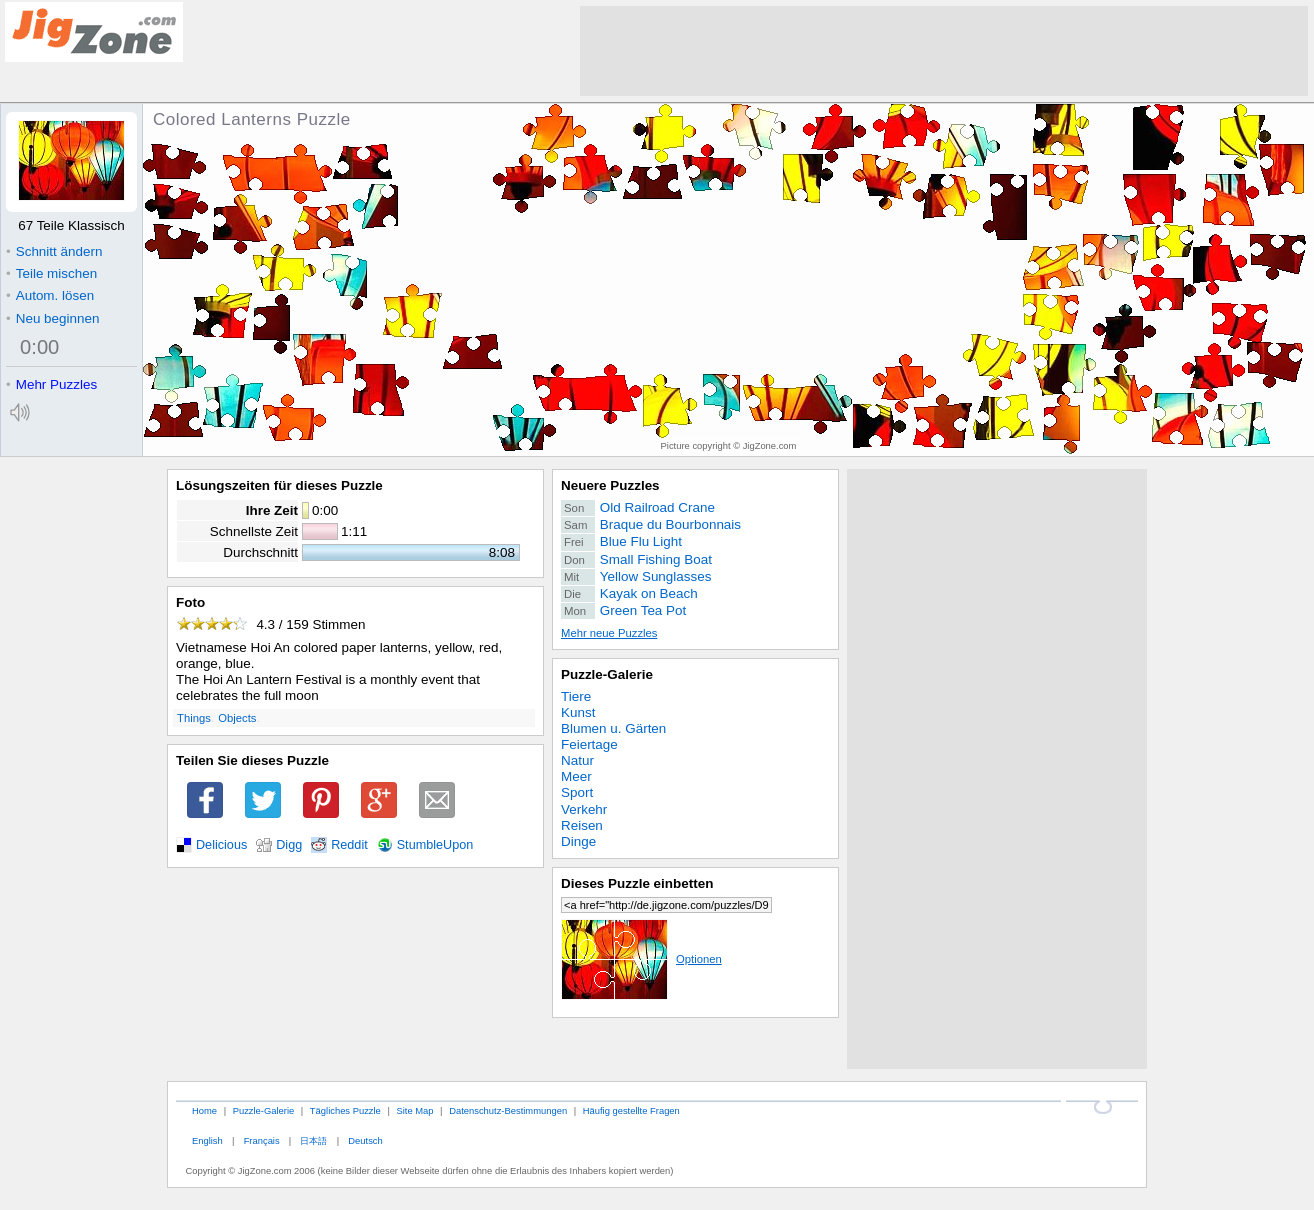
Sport (577, 792)
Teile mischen (51, 273)
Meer (576, 776)
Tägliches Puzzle (345, 1110)
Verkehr (584, 809)
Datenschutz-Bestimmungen (508, 1110)
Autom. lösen (50, 295)
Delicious (221, 845)
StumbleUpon (435, 845)
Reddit (349, 845)
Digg (289, 845)
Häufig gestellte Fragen (631, 1110)
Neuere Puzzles (610, 485)
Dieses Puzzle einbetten (637, 883)
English (207, 1140)
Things (194, 718)
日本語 (313, 1140)
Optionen (641, 959)
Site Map (414, 1110)
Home (204, 1110)
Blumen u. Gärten (613, 728)
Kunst (578, 712)
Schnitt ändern (54, 251)
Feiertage (589, 744)
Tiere (576, 696)
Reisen (582, 825)
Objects (237, 718)
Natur (577, 760)
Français (262, 1140)
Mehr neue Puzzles (609, 633)
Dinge (578, 841)
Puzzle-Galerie (607, 674)
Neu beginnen (52, 318)
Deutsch (365, 1140)
